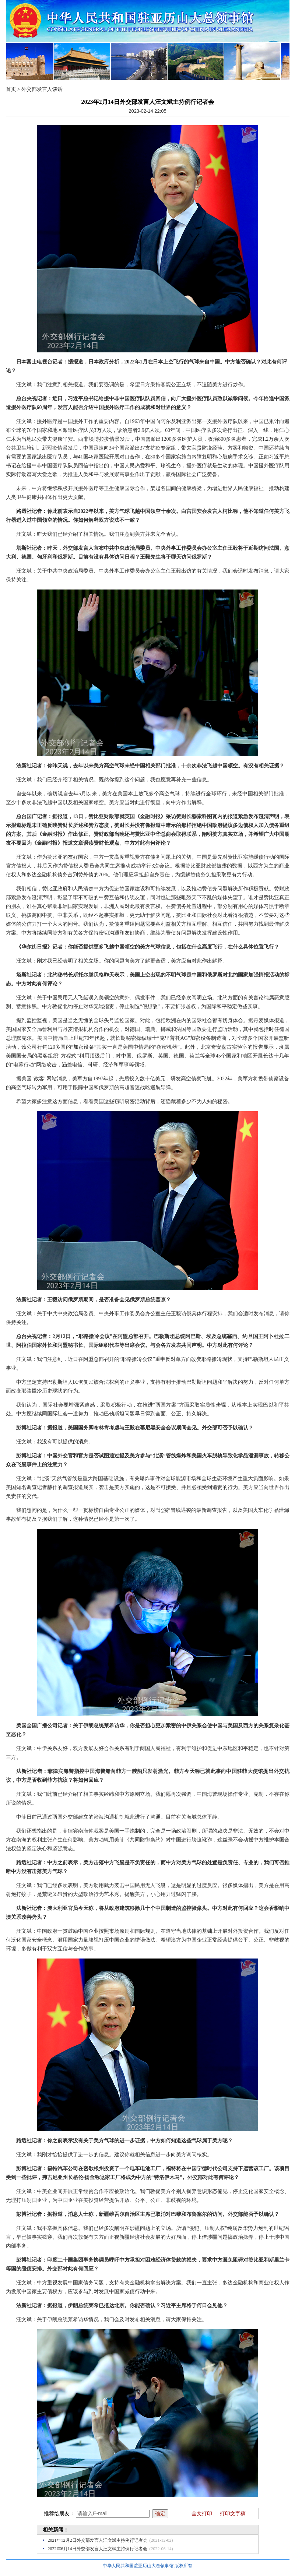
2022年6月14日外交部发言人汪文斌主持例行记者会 (97, 2548)
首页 (11, 89)
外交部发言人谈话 (42, 89)
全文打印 (202, 2513)
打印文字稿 (233, 2513)
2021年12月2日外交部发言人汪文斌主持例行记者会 (97, 2540)
